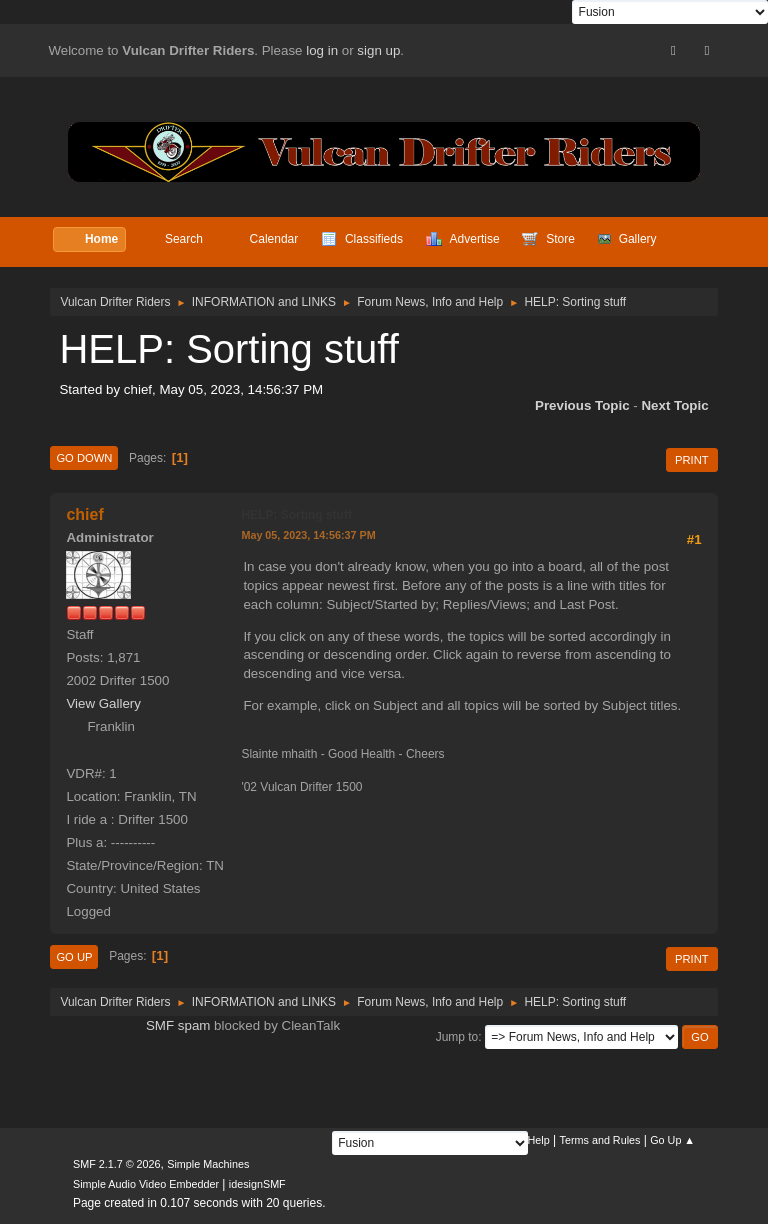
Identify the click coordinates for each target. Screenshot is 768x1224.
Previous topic (582, 405)
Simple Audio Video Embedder (146, 1184)
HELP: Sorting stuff (296, 515)
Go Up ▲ (672, 1140)
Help (539, 1140)
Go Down (84, 458)
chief (84, 514)
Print (692, 460)
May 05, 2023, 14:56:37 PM (308, 535)
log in (322, 50)
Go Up (74, 957)
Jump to (457, 1037)
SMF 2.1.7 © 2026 (117, 1164)
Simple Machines (208, 1164)
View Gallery (103, 703)
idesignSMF (257, 1184)
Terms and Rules (600, 1140)
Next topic (674, 405)
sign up (378, 50)
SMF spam (178, 1025)
